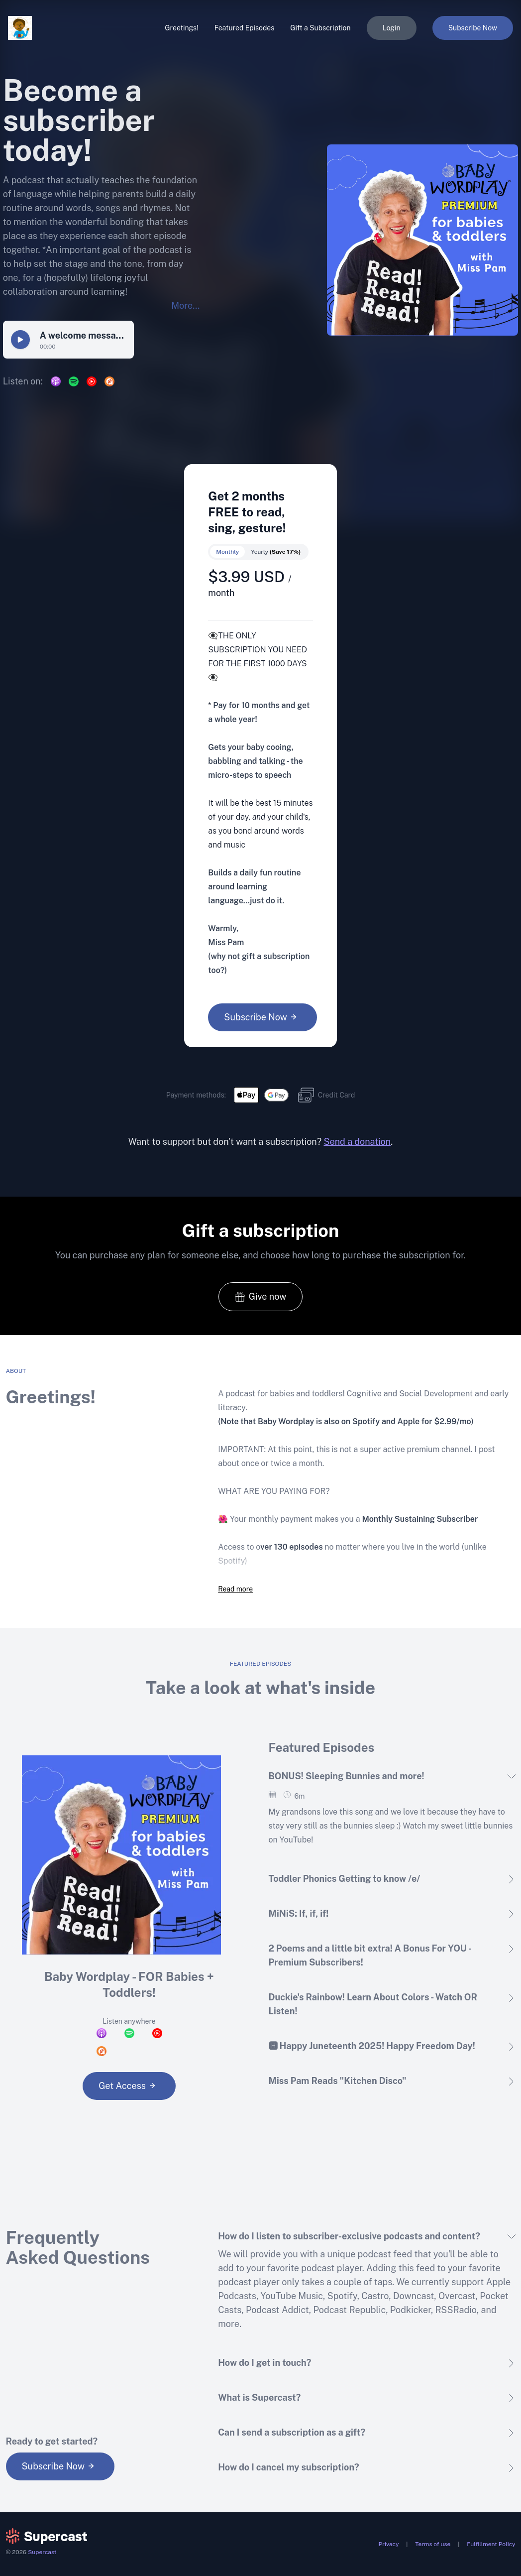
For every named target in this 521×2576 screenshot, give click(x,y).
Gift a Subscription (320, 28)
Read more (235, 1589)
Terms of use (432, 2544)
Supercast (42, 2552)
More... (185, 305)
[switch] (258, 552)
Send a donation (357, 1141)
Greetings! (181, 28)
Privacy (389, 2544)
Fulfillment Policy (491, 2544)
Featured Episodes (244, 28)
